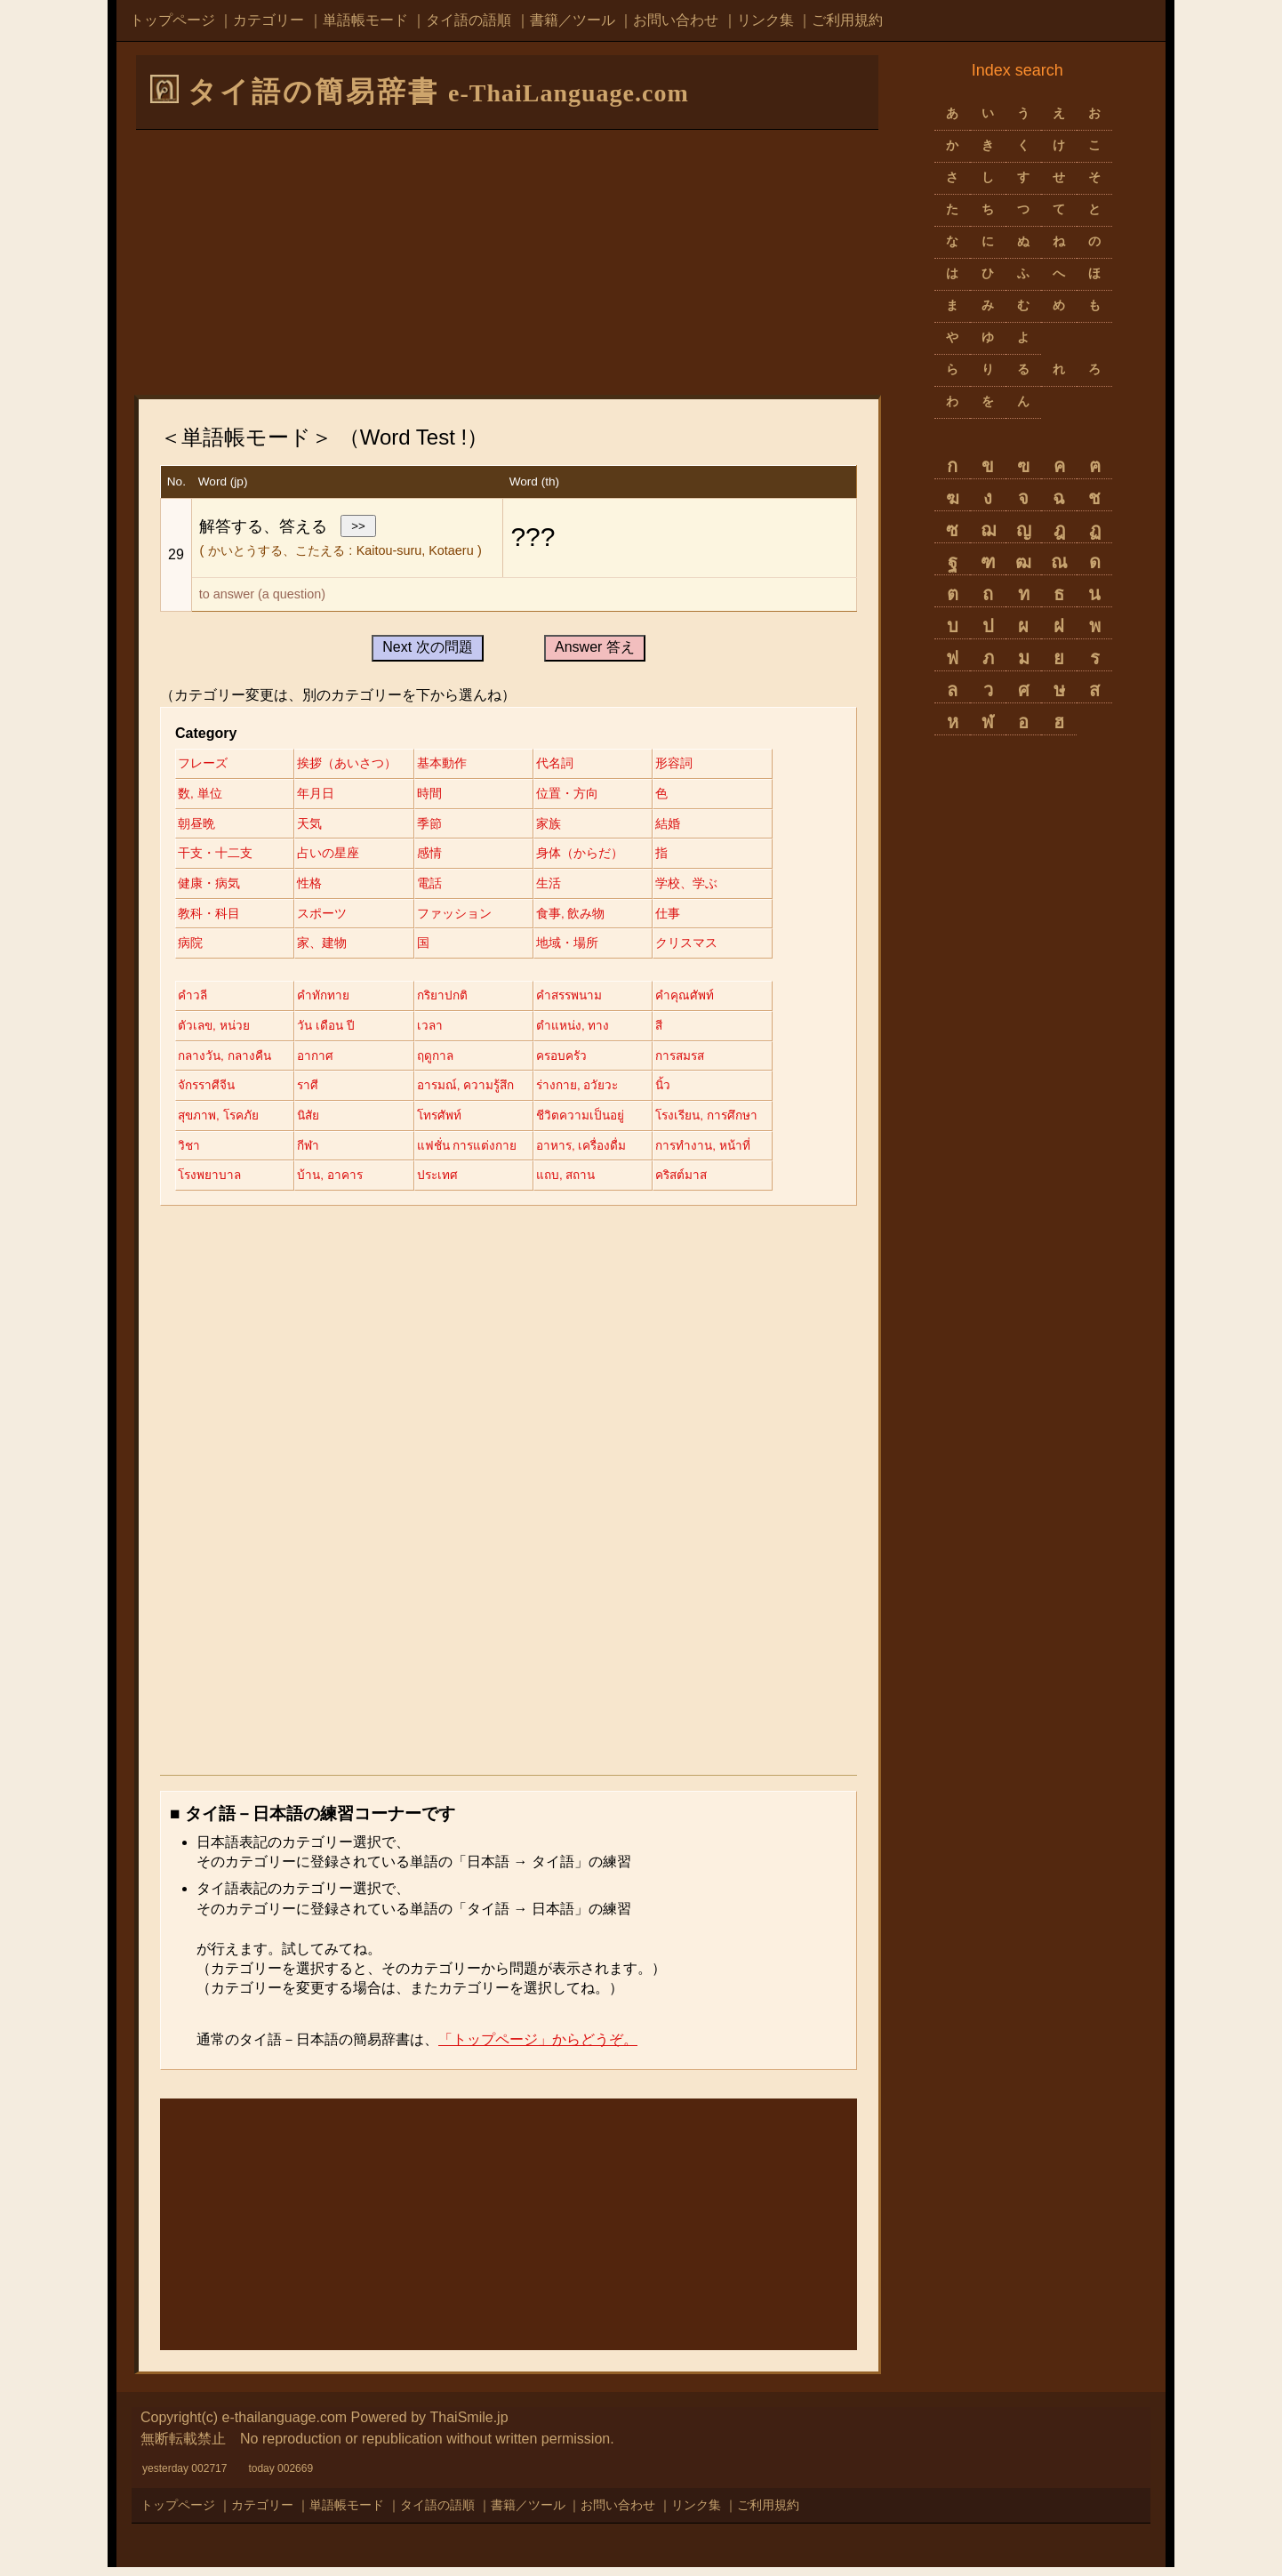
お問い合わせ (675, 20)
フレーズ (203, 764)
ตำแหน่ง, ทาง (586, 1031)
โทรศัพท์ (448, 1123)
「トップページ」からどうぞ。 (537, 2049)
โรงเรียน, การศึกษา (725, 1123)
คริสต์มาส (699, 1184)
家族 (561, 825)
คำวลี (193, 1001)
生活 (561, 886)
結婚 (684, 825)
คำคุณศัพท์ (701, 1001)
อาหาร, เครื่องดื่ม (595, 1154)
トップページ (172, 20)
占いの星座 (332, 855)
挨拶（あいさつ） (351, 764)
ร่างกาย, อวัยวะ (591, 1093)
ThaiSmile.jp (469, 2427)
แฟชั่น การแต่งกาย (476, 1154)
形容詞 (690, 764)
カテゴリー (268, 20)
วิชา (189, 1154)
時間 (437, 795)
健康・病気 (209, 886)
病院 (190, 948)
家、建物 (326, 948)
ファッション (462, 917)
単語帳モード (365, 20)
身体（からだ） (592, 855)
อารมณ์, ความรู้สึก (475, 1093)
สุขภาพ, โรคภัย (220, 1123)
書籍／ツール (572, 20)
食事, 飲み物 (583, 917)
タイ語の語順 (468, 20)
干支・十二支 (215, 855)
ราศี (312, 1093)
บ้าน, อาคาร (335, 1184)
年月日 (320, 795)
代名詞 (567, 764)
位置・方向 (580, 795)
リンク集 (765, 20)
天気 (313, 825)
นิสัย (313, 1123)
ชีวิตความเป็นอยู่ (593, 1123)
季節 (437, 825)
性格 (313, 886)
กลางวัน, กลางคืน (226, 1062)
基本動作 (450, 764)
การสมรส (698, 1062)
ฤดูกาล (443, 1062)
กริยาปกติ (451, 1001)
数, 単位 (200, 795)
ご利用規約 (847, 20)
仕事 (684, 917)
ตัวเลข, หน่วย (215, 1031)
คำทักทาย (327, 1001)
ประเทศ (446, 1184)
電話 (437, 886)
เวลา (438, 1031)
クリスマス (703, 948)
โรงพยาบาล (211, 1184)
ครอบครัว (575, 1062)
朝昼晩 (196, 825)
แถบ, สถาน (579, 1184)
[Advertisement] (507, 261)
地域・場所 (580, 948)
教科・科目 (209, 917)
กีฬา (313, 1154)
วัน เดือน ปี (331, 1031)
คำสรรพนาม (583, 1001)
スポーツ (326, 917)
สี (676, 1031)
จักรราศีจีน (207, 1093)
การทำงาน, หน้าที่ (721, 1154)
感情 (437, 855)
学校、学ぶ (703, 886)
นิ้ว (680, 1093)
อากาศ (319, 1062)
